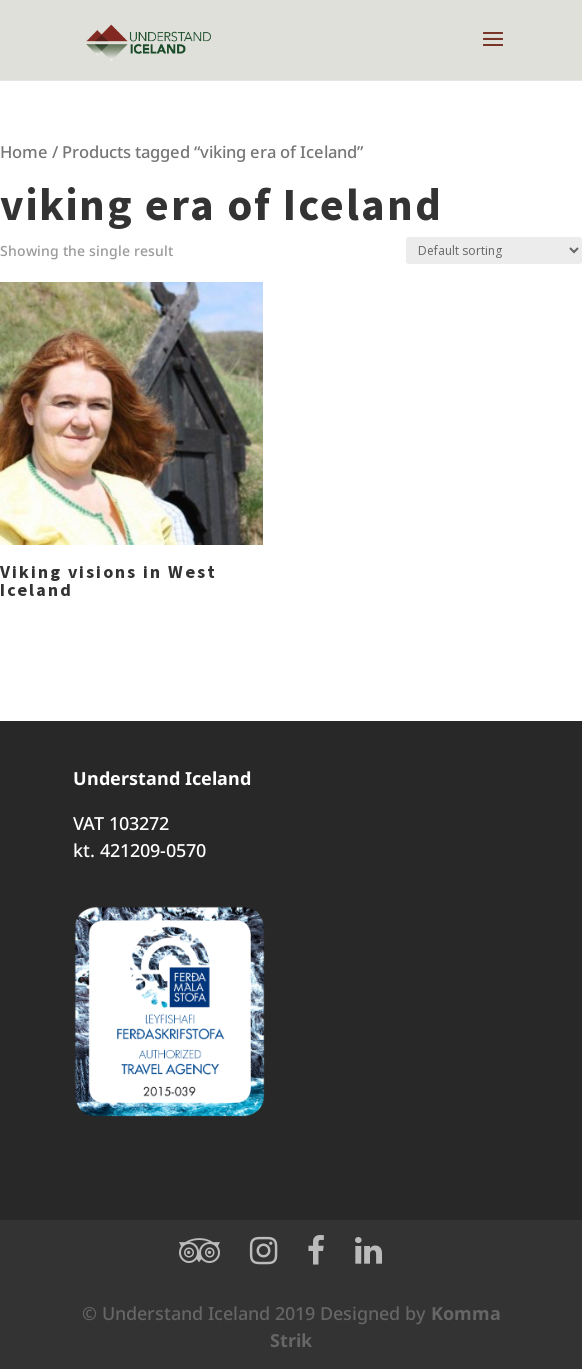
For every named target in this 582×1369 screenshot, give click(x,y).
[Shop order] (494, 250)
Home (24, 151)
